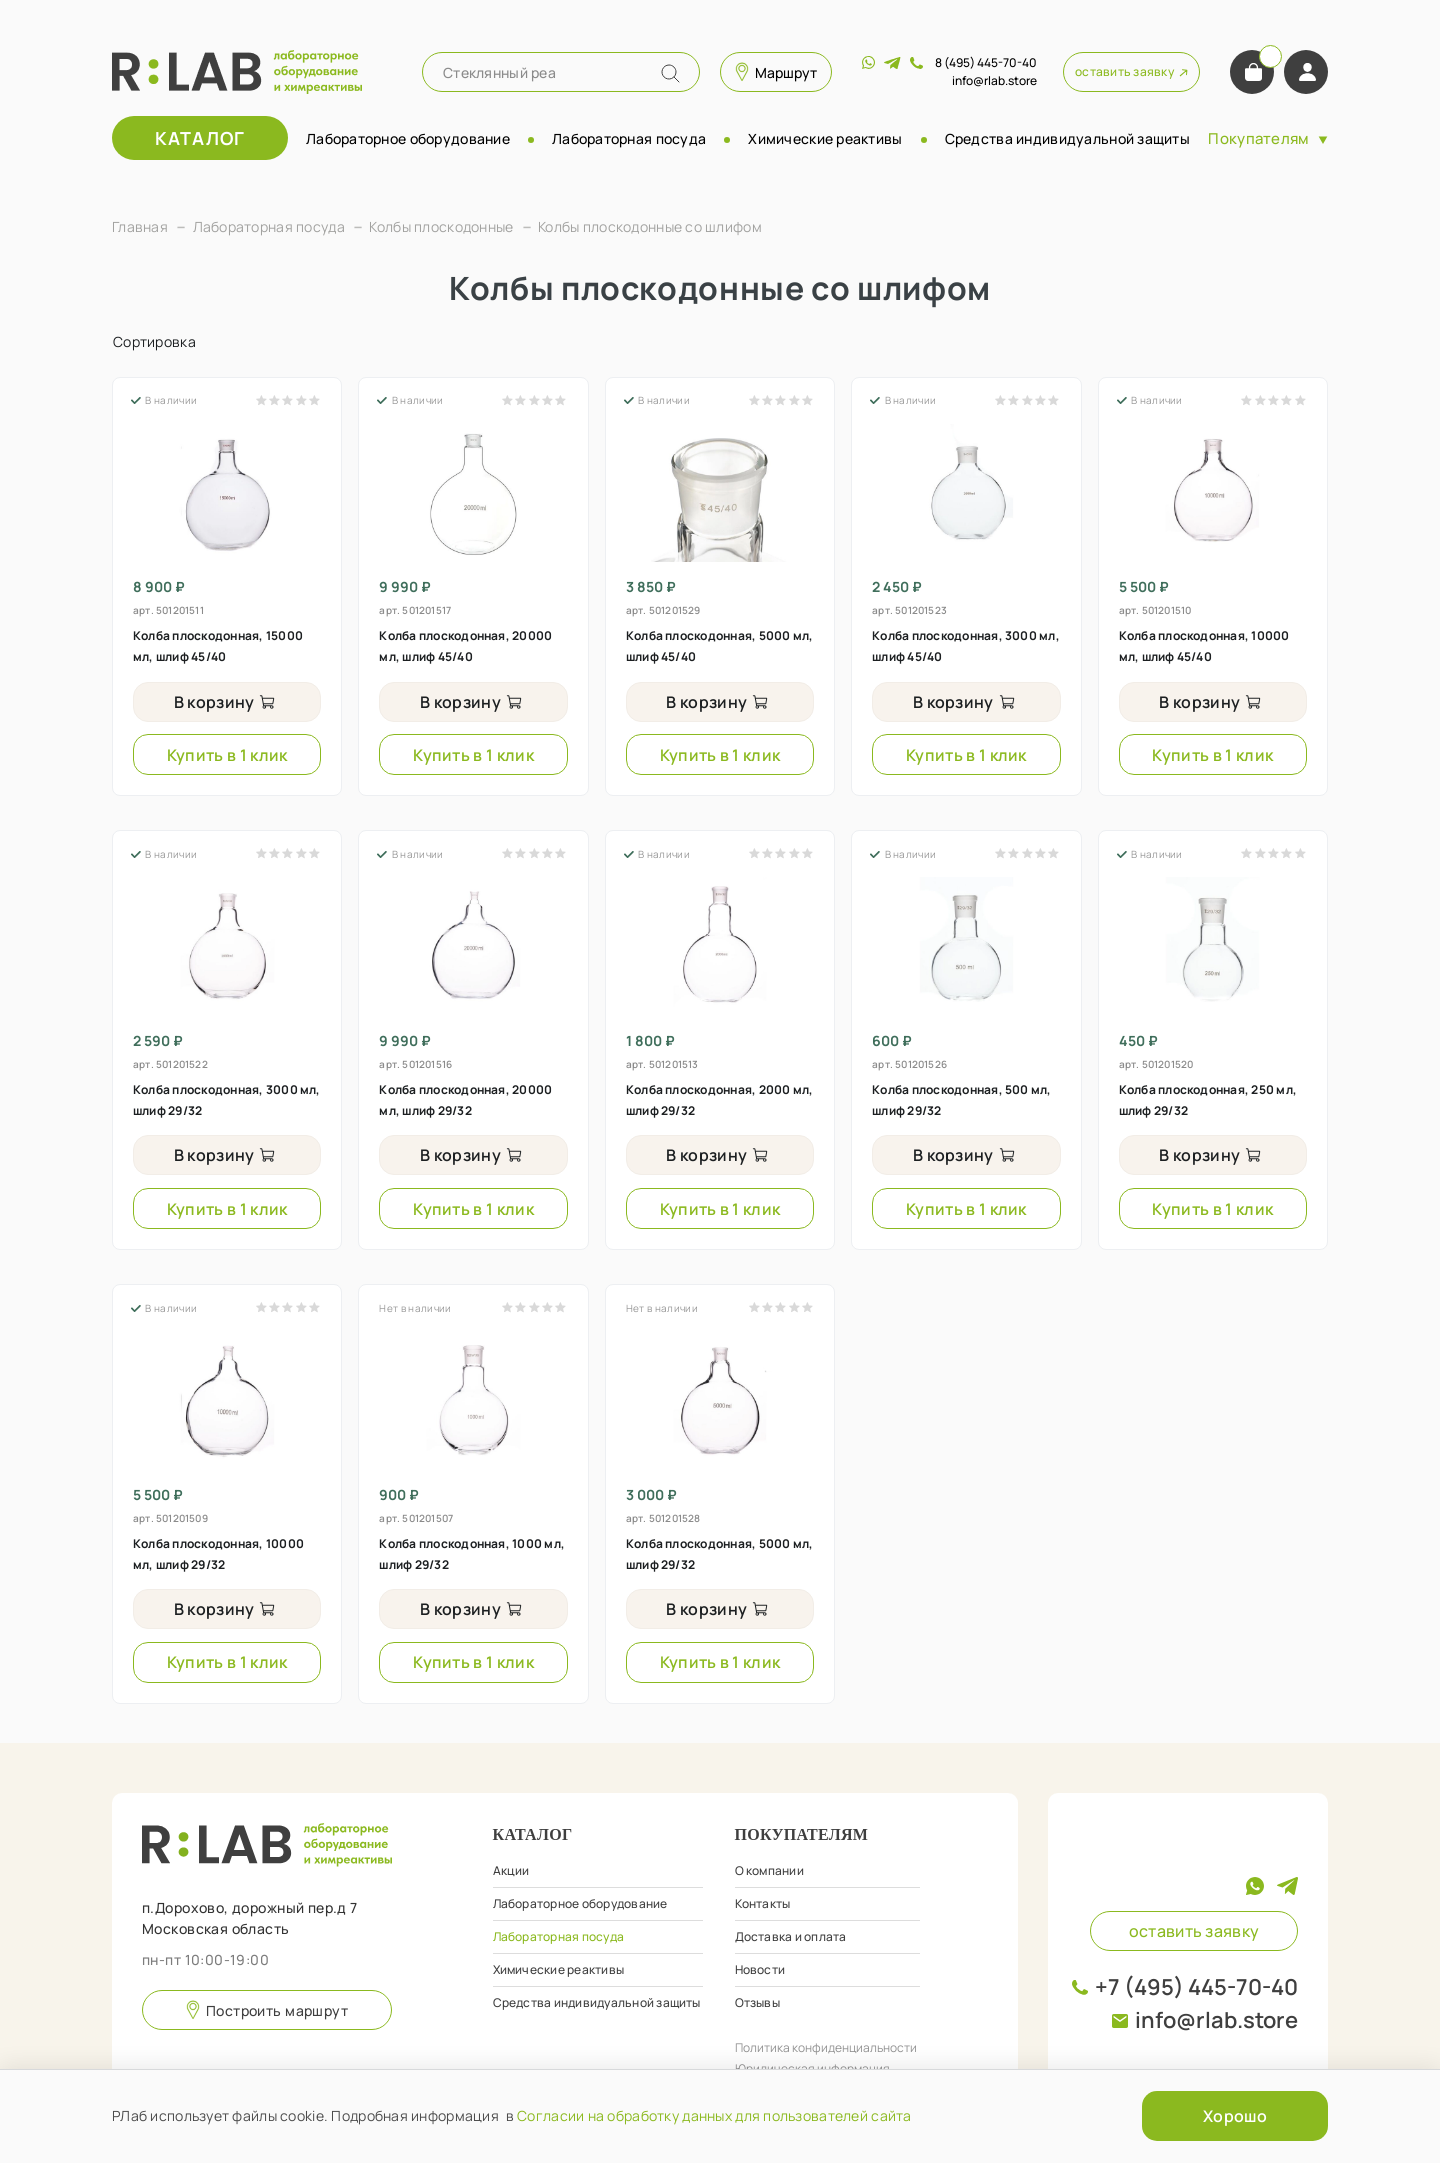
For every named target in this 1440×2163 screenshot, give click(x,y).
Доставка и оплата (791, 1936)
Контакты (763, 1903)
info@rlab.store (1216, 2020)
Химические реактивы (825, 138)
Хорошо (1235, 2116)
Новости (760, 1969)
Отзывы (757, 2002)
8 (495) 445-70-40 (986, 62)
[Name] (670, 73)
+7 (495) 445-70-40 (1196, 1987)
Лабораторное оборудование (408, 138)
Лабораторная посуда (629, 138)
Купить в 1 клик (227, 755)
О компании (769, 1870)
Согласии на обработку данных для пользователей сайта (714, 2115)
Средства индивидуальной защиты (1067, 138)
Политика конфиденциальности (826, 2047)
